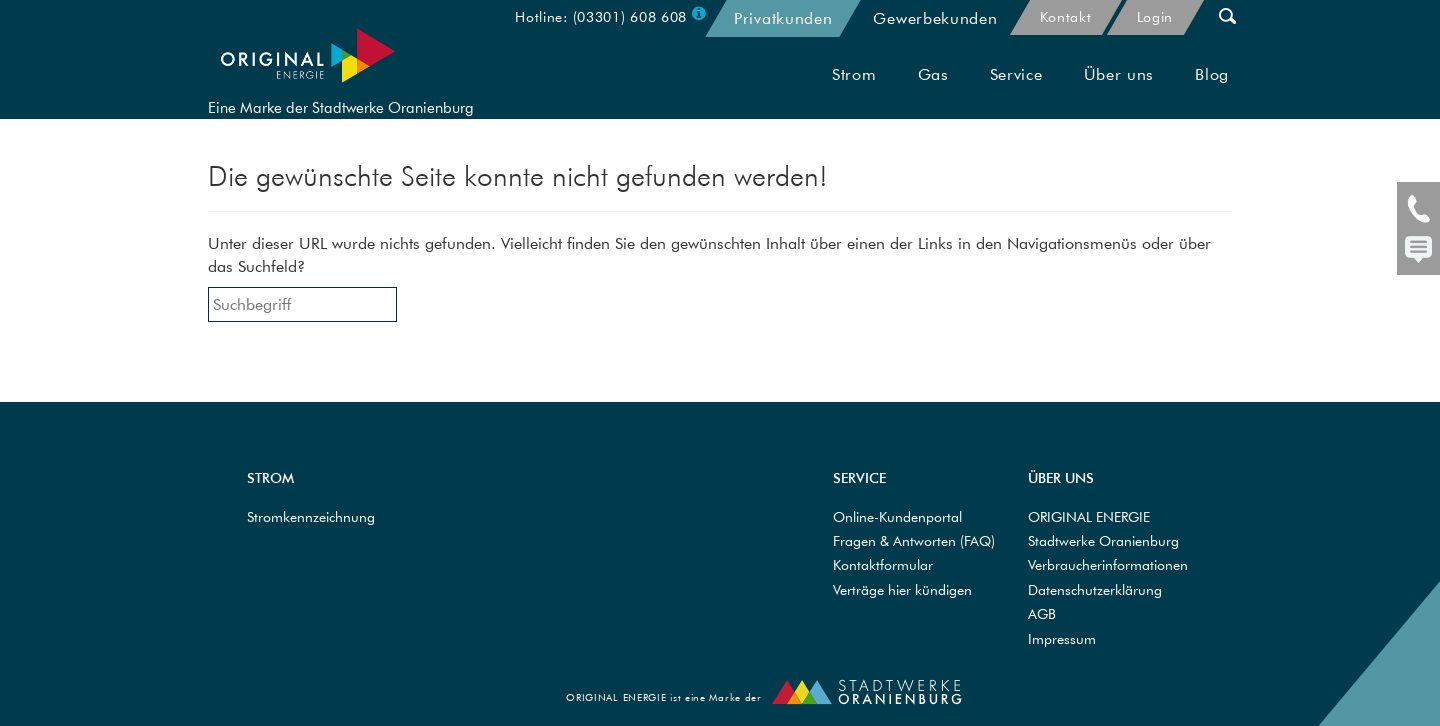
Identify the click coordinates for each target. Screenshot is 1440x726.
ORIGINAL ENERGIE (1089, 517)
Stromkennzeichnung (311, 517)
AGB (1042, 614)
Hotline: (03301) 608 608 (601, 17)
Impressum (1062, 639)
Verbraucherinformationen (1108, 565)
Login (1155, 17)
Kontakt (1066, 17)
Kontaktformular (883, 565)
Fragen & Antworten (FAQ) (914, 541)
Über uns (1119, 92)
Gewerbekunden (935, 18)
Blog (1212, 92)
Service (1016, 92)
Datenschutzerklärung (1095, 590)
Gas (933, 92)
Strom (854, 92)
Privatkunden (783, 18)
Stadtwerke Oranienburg (1103, 541)
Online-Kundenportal (897, 517)
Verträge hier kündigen (902, 590)
